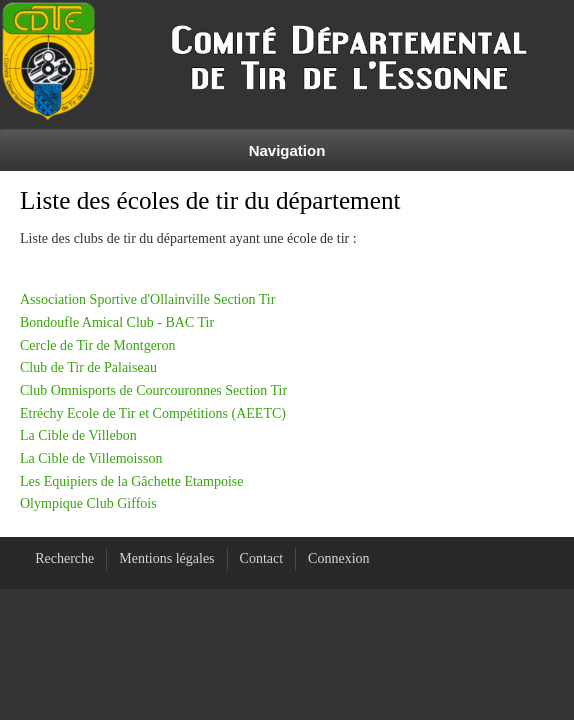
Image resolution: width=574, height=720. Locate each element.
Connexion (338, 558)
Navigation (287, 150)
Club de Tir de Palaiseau (88, 367)
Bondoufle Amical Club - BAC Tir (117, 322)
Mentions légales (166, 558)
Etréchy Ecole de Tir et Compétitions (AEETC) (153, 413)
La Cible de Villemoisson (91, 458)
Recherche (64, 558)
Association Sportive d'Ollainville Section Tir (147, 299)
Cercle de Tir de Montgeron (98, 345)
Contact (262, 558)
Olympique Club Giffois (88, 503)
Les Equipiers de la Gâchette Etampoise (132, 481)
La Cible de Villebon (78, 435)
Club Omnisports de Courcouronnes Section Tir (153, 390)
